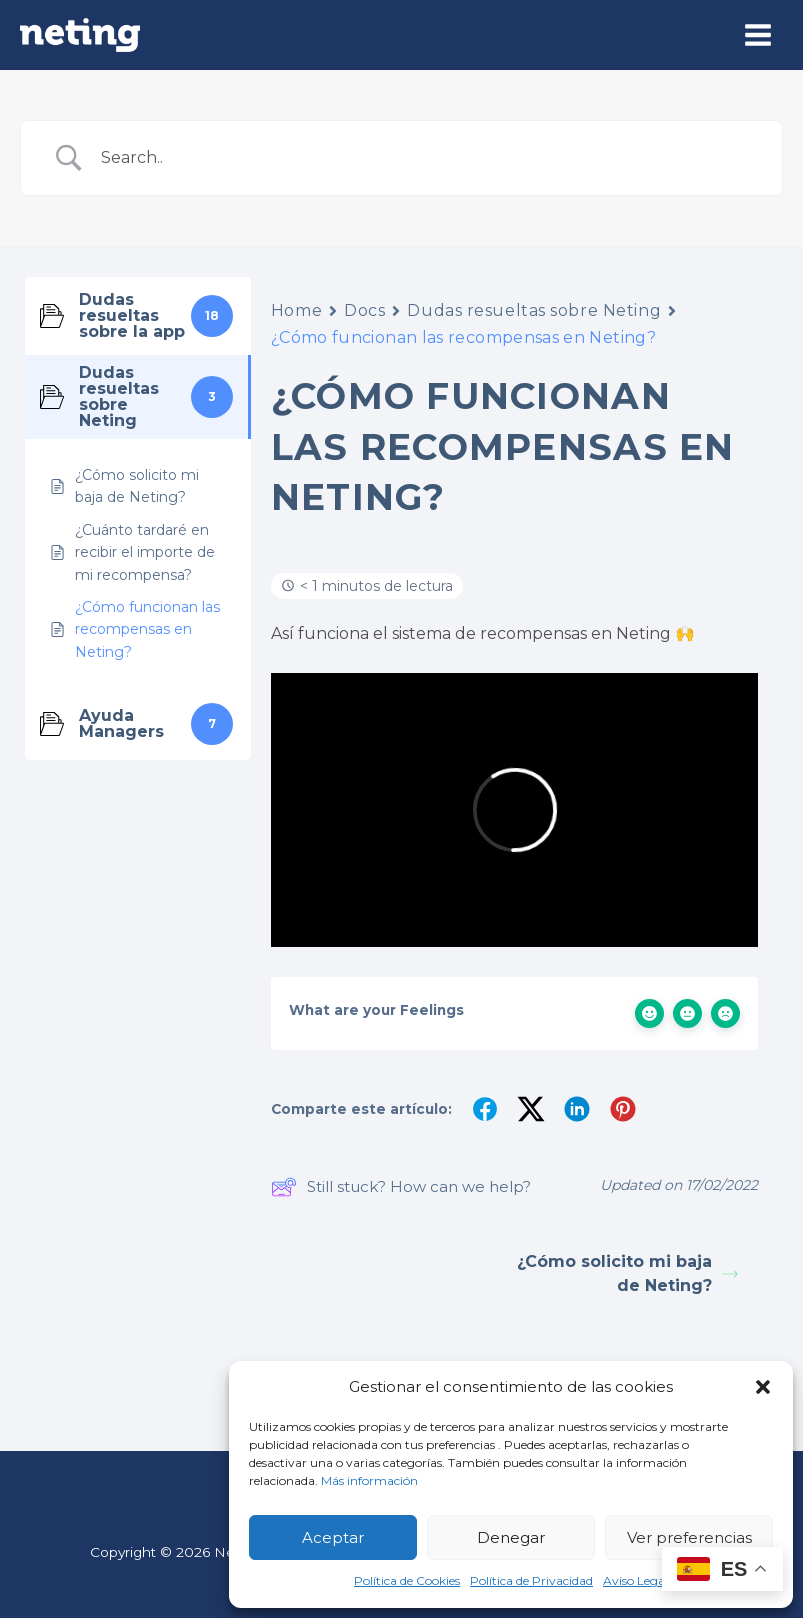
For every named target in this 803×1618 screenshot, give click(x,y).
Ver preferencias (689, 1537)
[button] (763, 1387)
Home (296, 310)
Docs (364, 310)
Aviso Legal (635, 1580)
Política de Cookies (407, 1580)
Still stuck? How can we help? (401, 1187)
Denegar (511, 1537)
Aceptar (333, 1537)
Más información (369, 1480)
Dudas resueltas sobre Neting (534, 310)
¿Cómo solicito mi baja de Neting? (627, 1273)
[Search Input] (426, 158)
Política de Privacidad (531, 1580)
